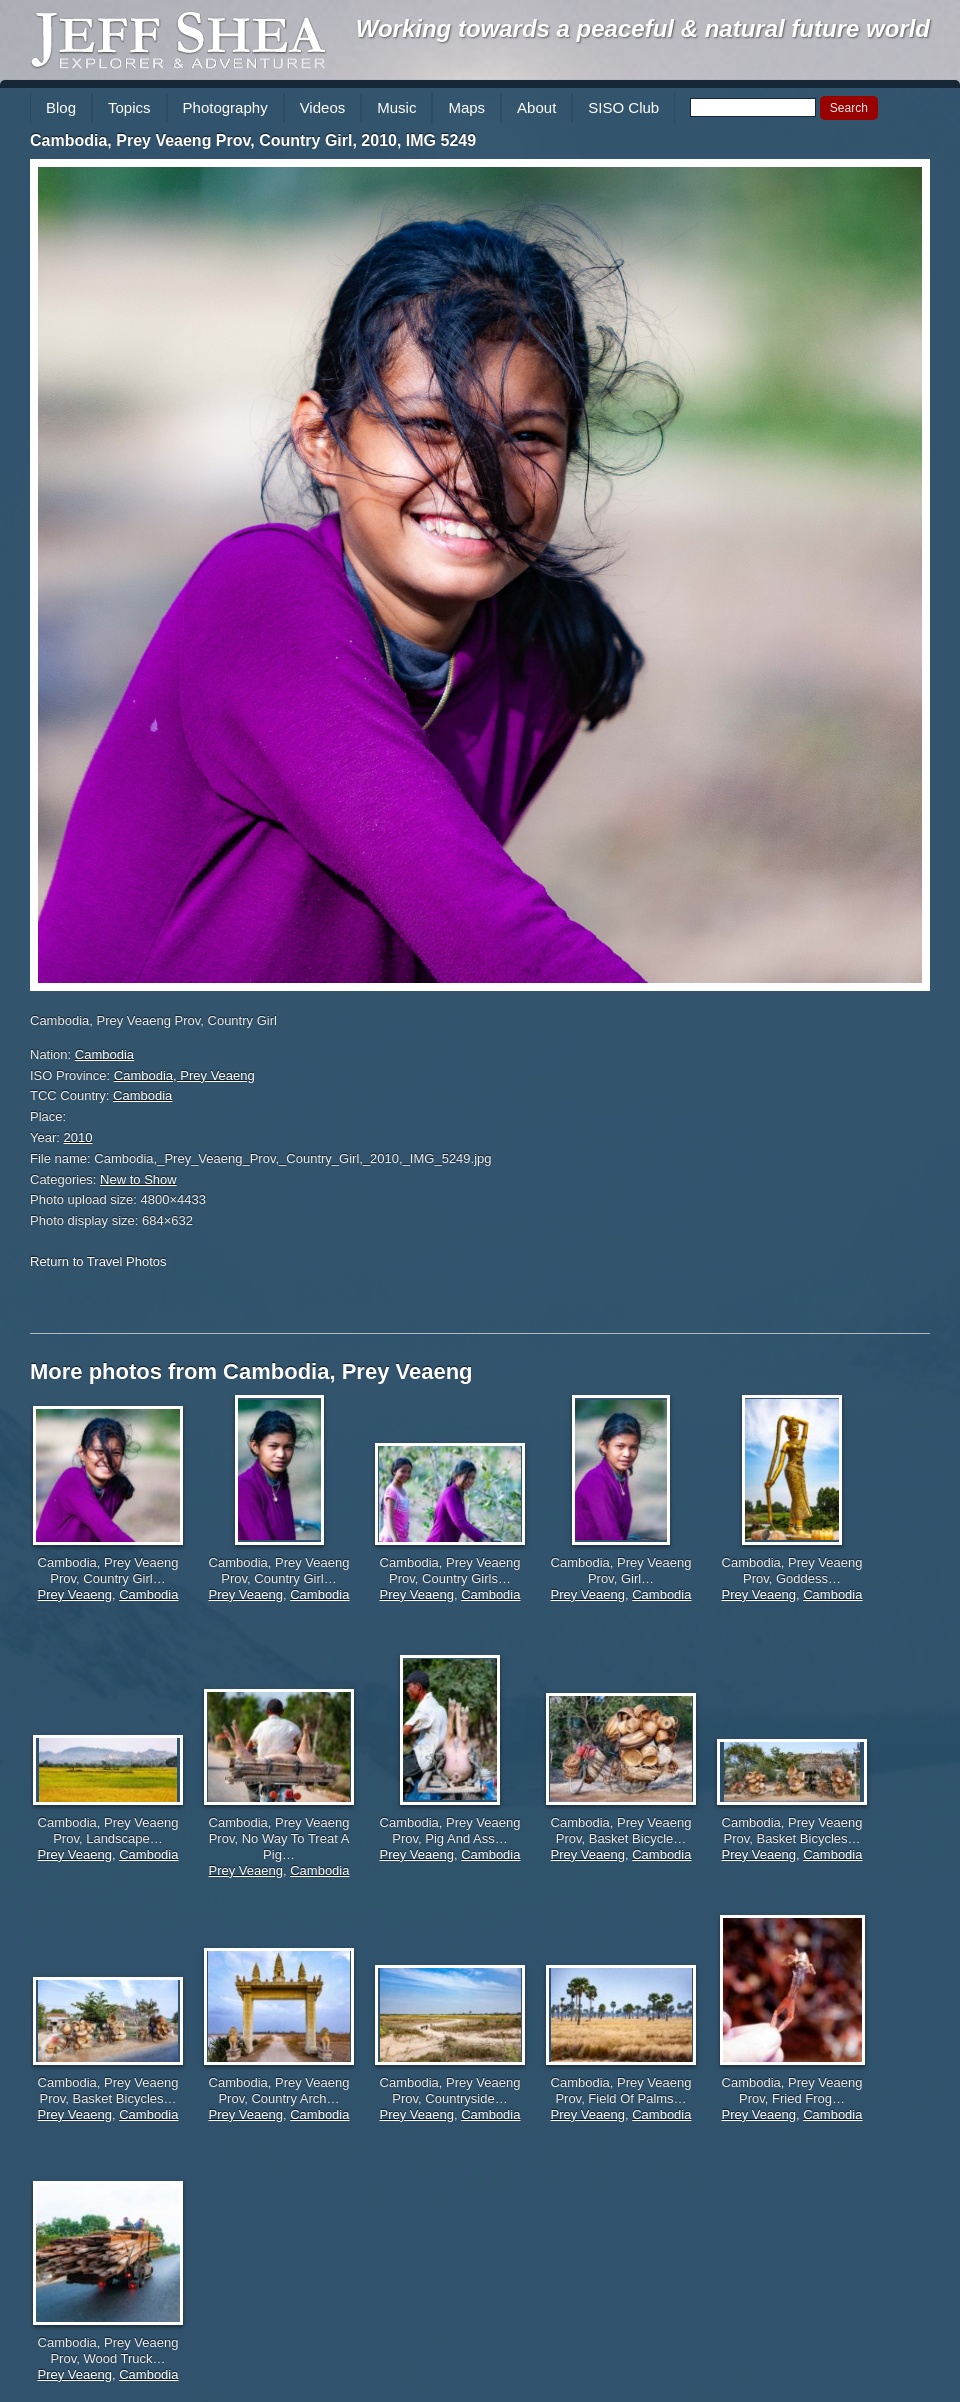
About (536, 107)
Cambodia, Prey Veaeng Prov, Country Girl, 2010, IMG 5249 (253, 140)
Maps (466, 107)
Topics (129, 107)
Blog (61, 107)
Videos (323, 107)
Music (396, 107)
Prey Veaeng (75, 1594)
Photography (225, 107)
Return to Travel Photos (98, 1261)
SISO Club (623, 107)
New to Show (138, 1179)
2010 (78, 1137)
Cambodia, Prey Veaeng (184, 1075)
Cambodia (104, 1054)
